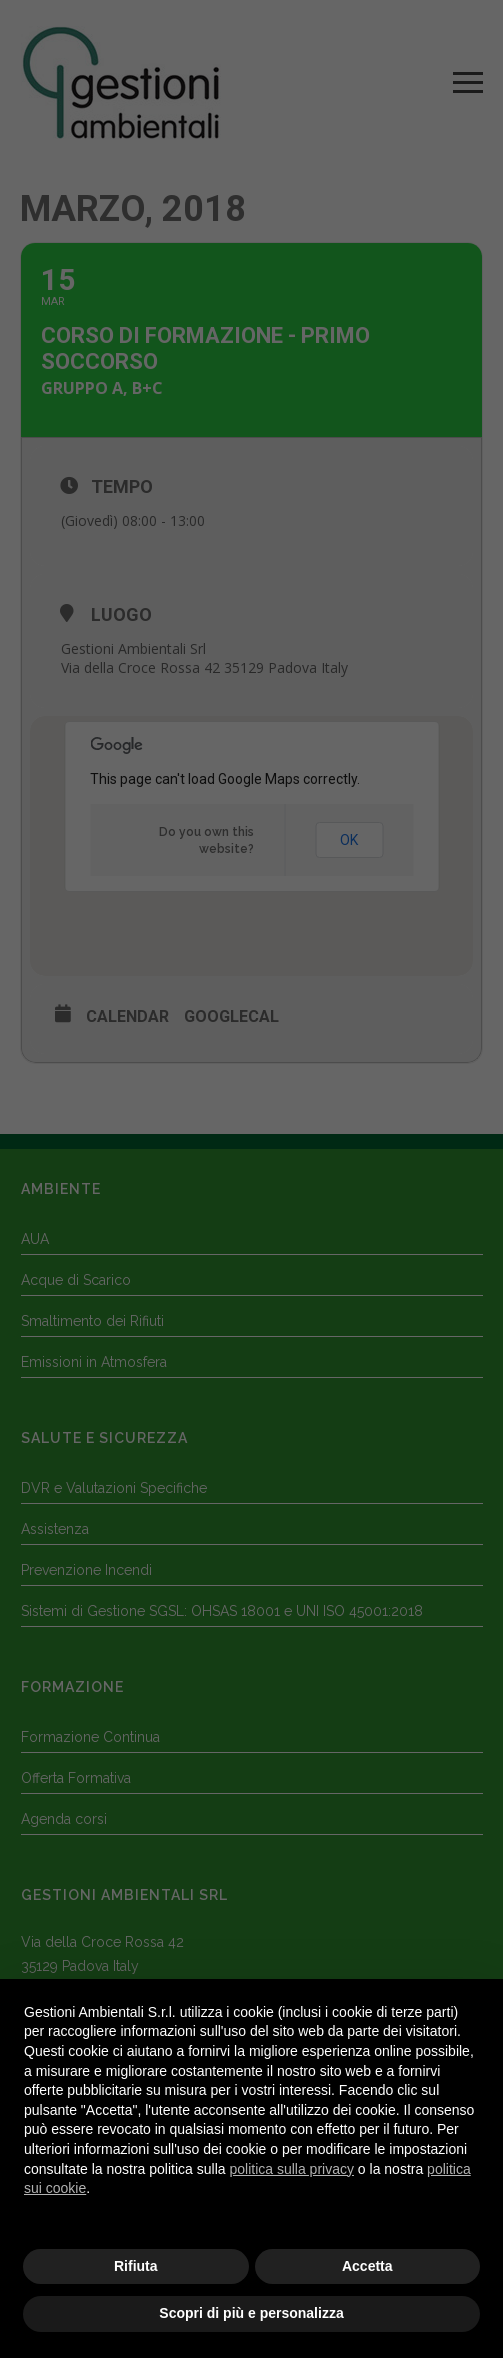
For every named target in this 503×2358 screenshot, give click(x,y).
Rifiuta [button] (136, 2266)
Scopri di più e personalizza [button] (251, 2313)
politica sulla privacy (291, 2169)
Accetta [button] (367, 2266)
